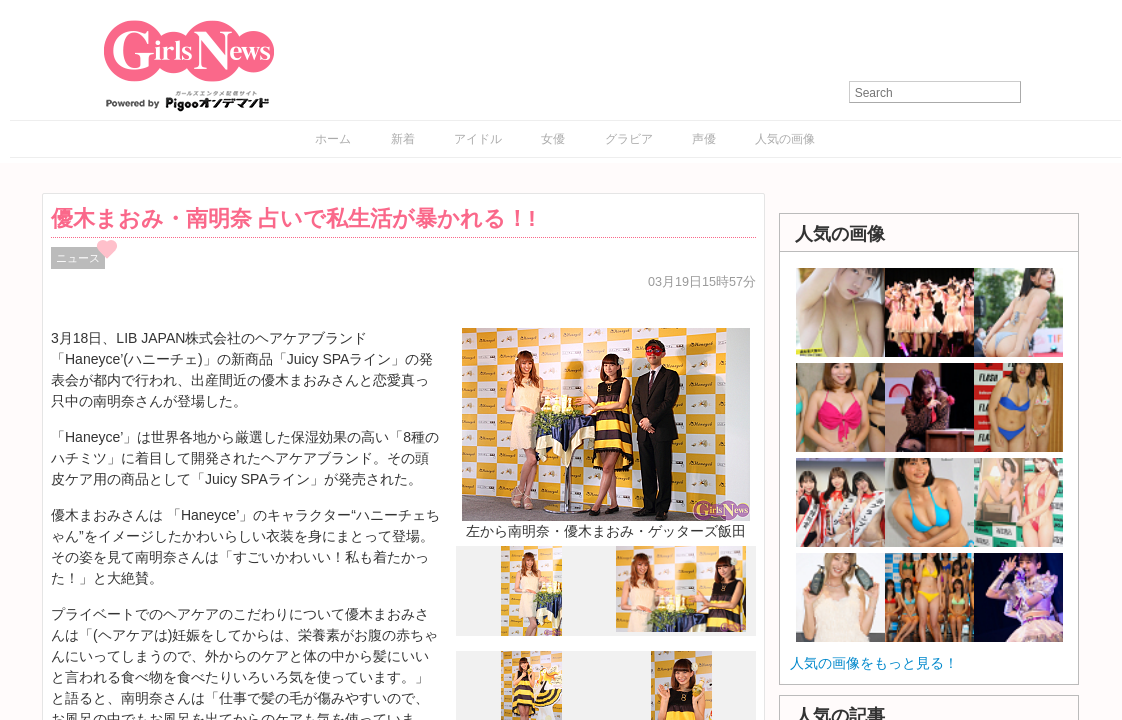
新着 (403, 139)
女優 (553, 139)
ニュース (78, 258)
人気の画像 (785, 139)
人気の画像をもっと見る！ (874, 663)
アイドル (478, 139)
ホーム (333, 139)
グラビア (629, 139)
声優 (704, 139)
